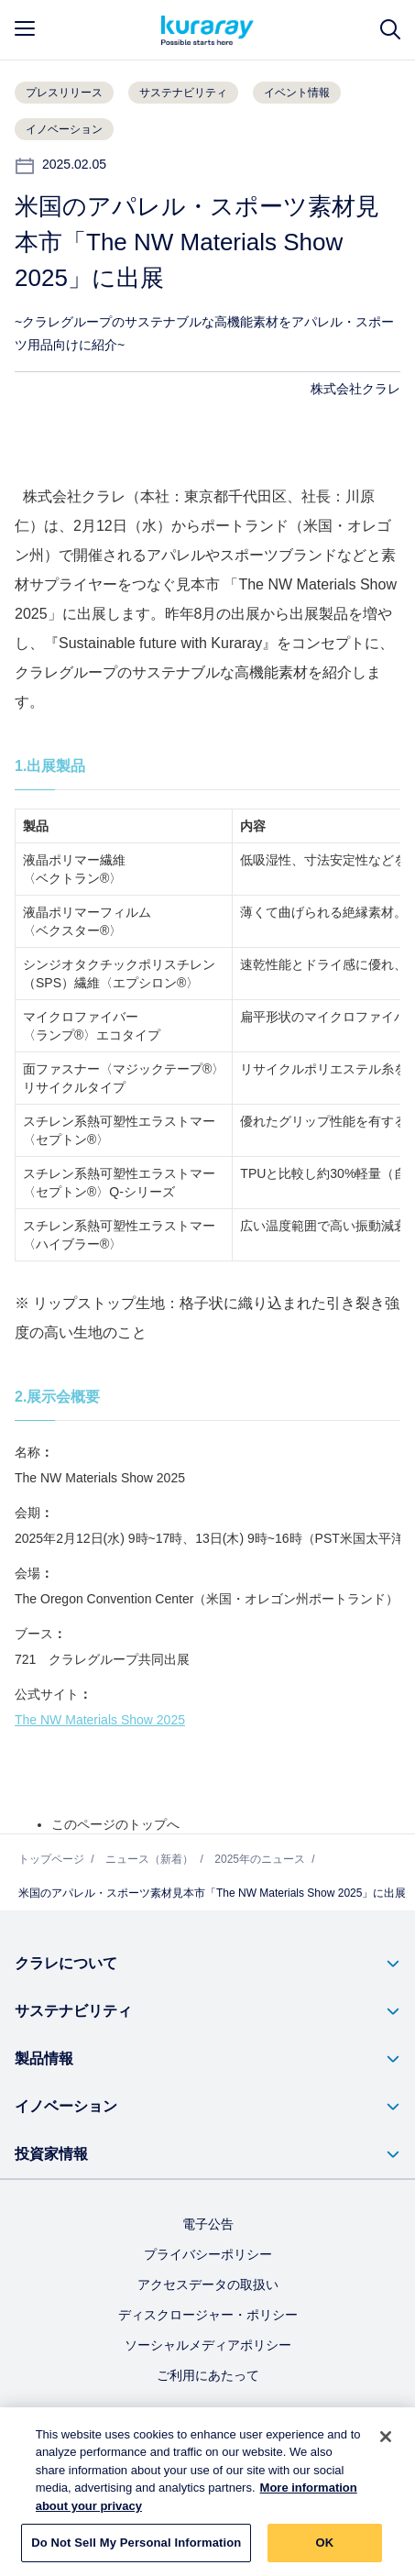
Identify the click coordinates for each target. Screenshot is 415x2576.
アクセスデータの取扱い (207, 2284)
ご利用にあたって (208, 2375)
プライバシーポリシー (208, 2254)
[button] (207, 1963)
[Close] (386, 2444)
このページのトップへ (115, 1824)
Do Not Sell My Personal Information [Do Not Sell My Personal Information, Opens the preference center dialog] (136, 2551)
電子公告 (208, 2224)
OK (324, 2551)
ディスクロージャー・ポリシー (208, 2314)
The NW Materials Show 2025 (100, 1719)
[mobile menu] (25, 28)
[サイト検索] (390, 30)
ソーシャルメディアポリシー (208, 2345)
